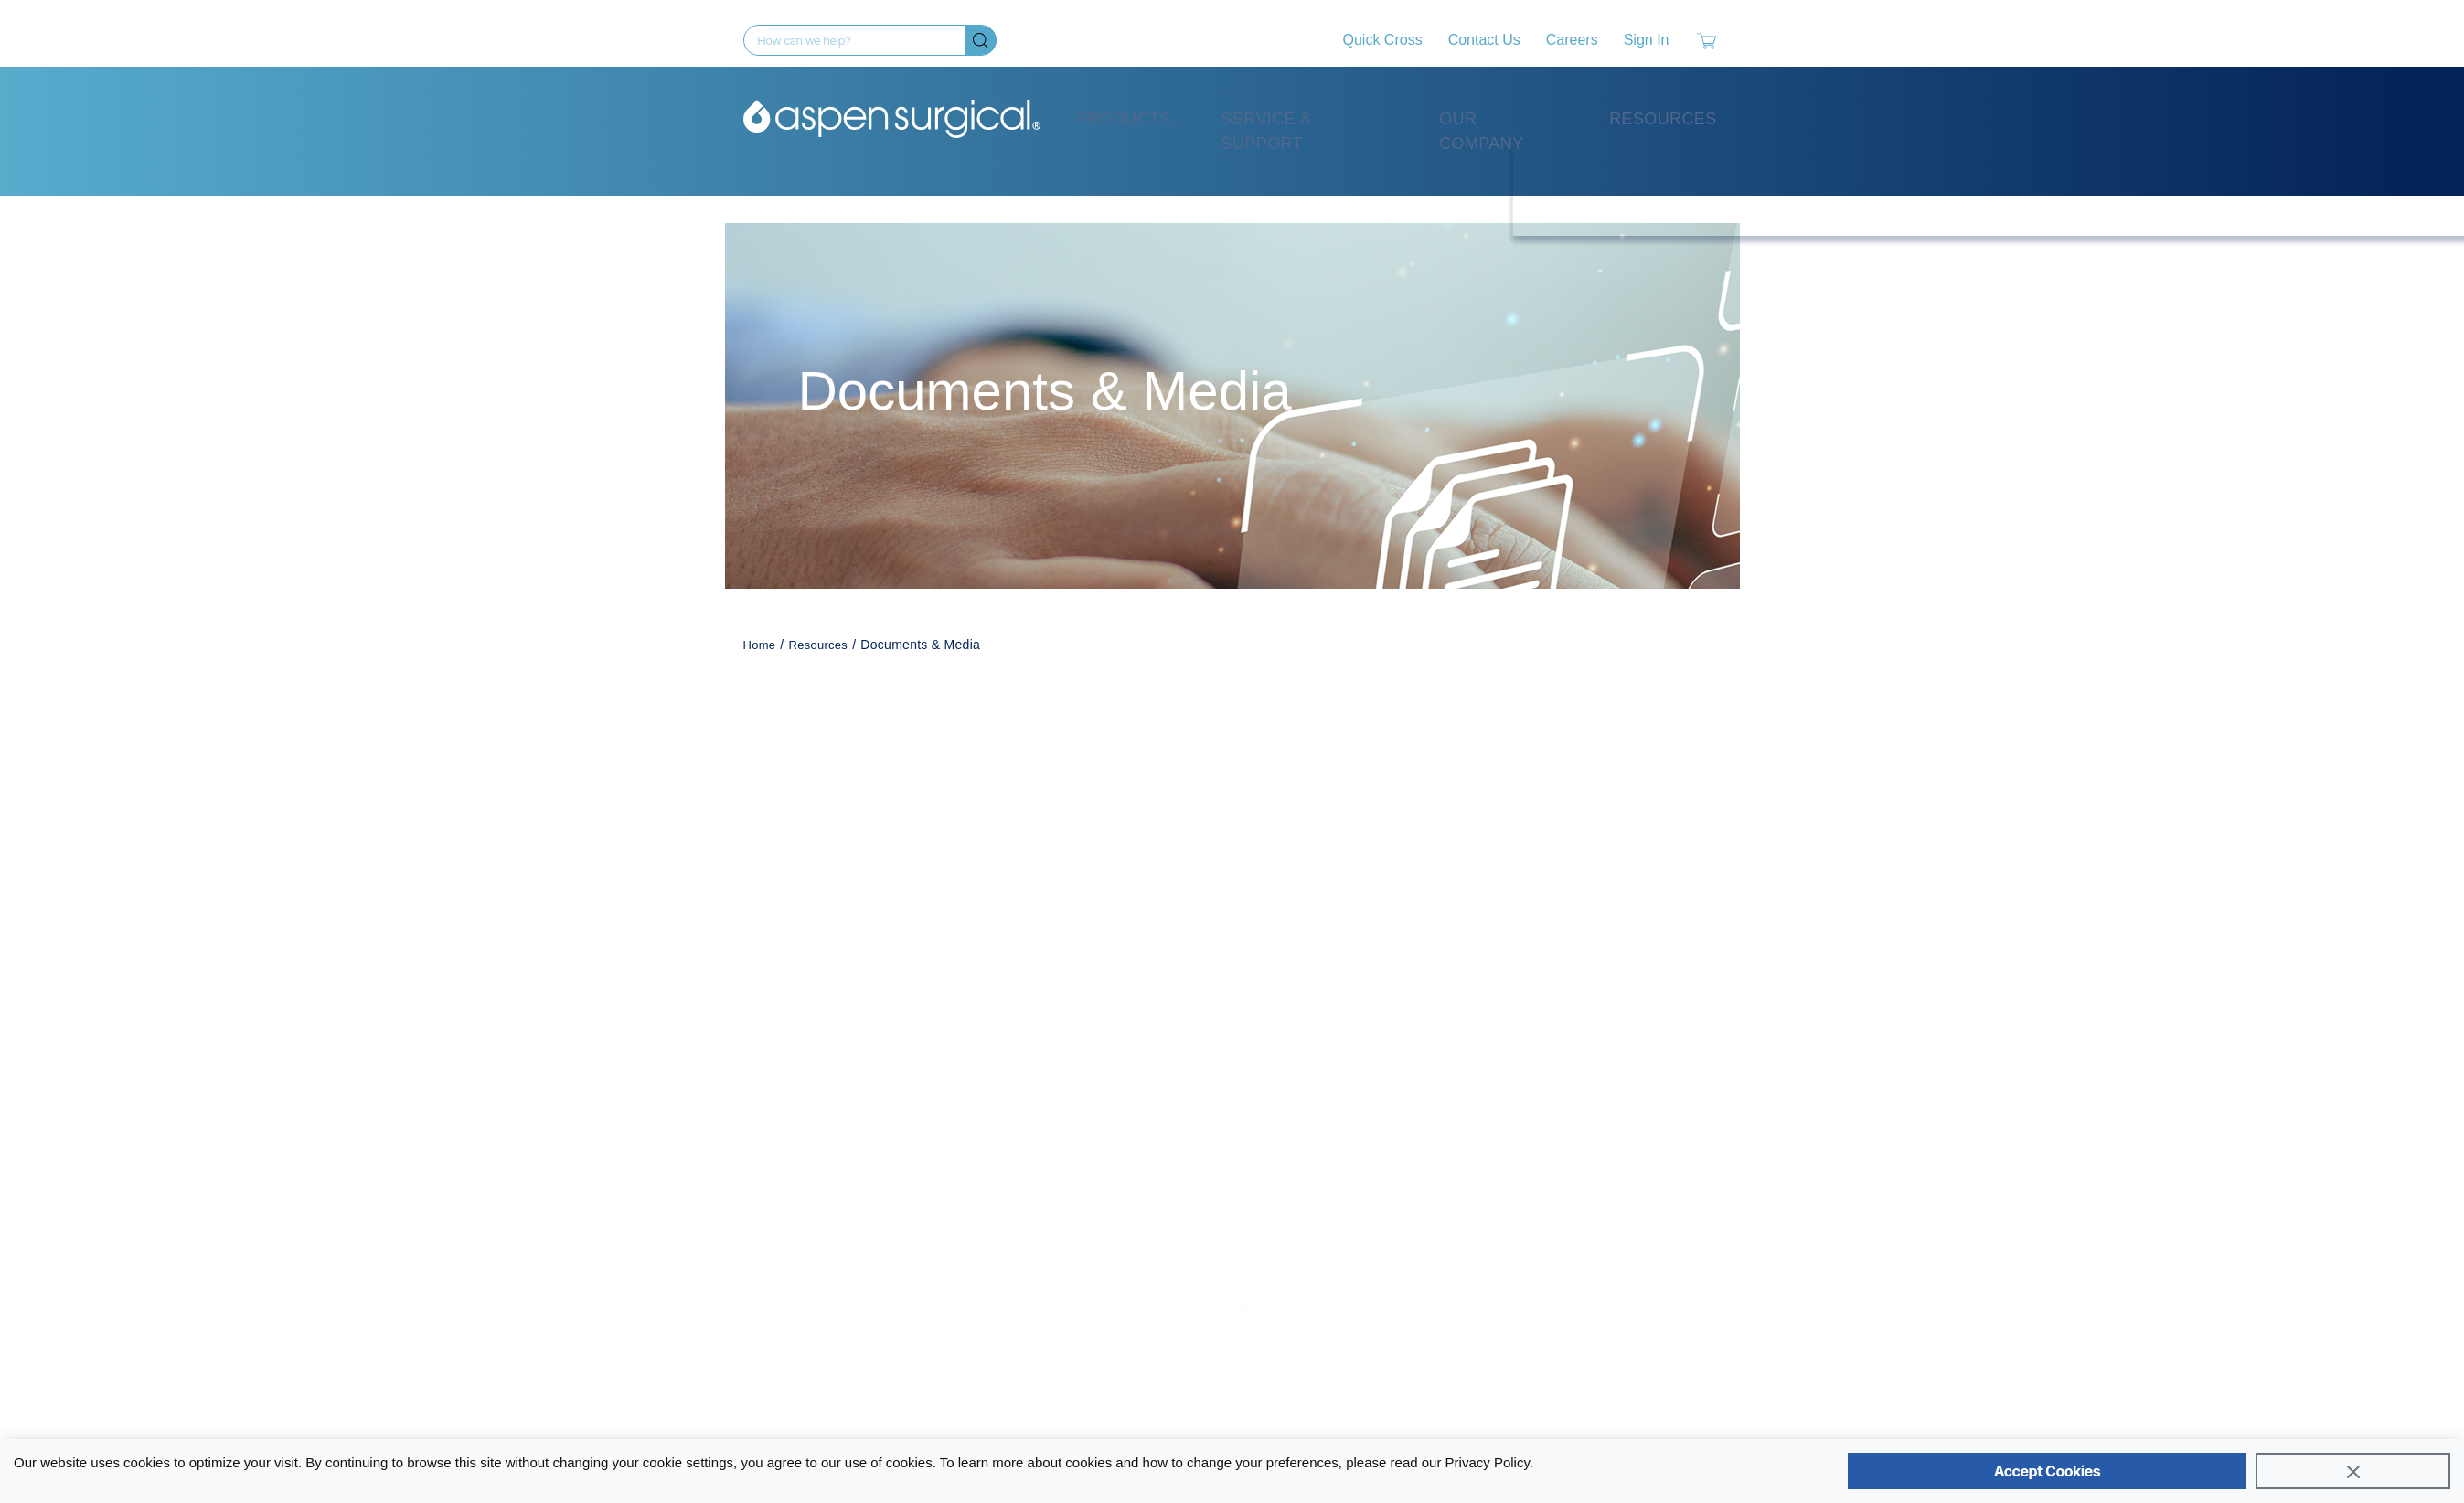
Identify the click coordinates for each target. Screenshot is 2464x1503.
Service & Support (1266, 131)
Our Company (1481, 131)
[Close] (2353, 1471)
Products (1123, 119)
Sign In (1646, 40)
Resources (1662, 119)
